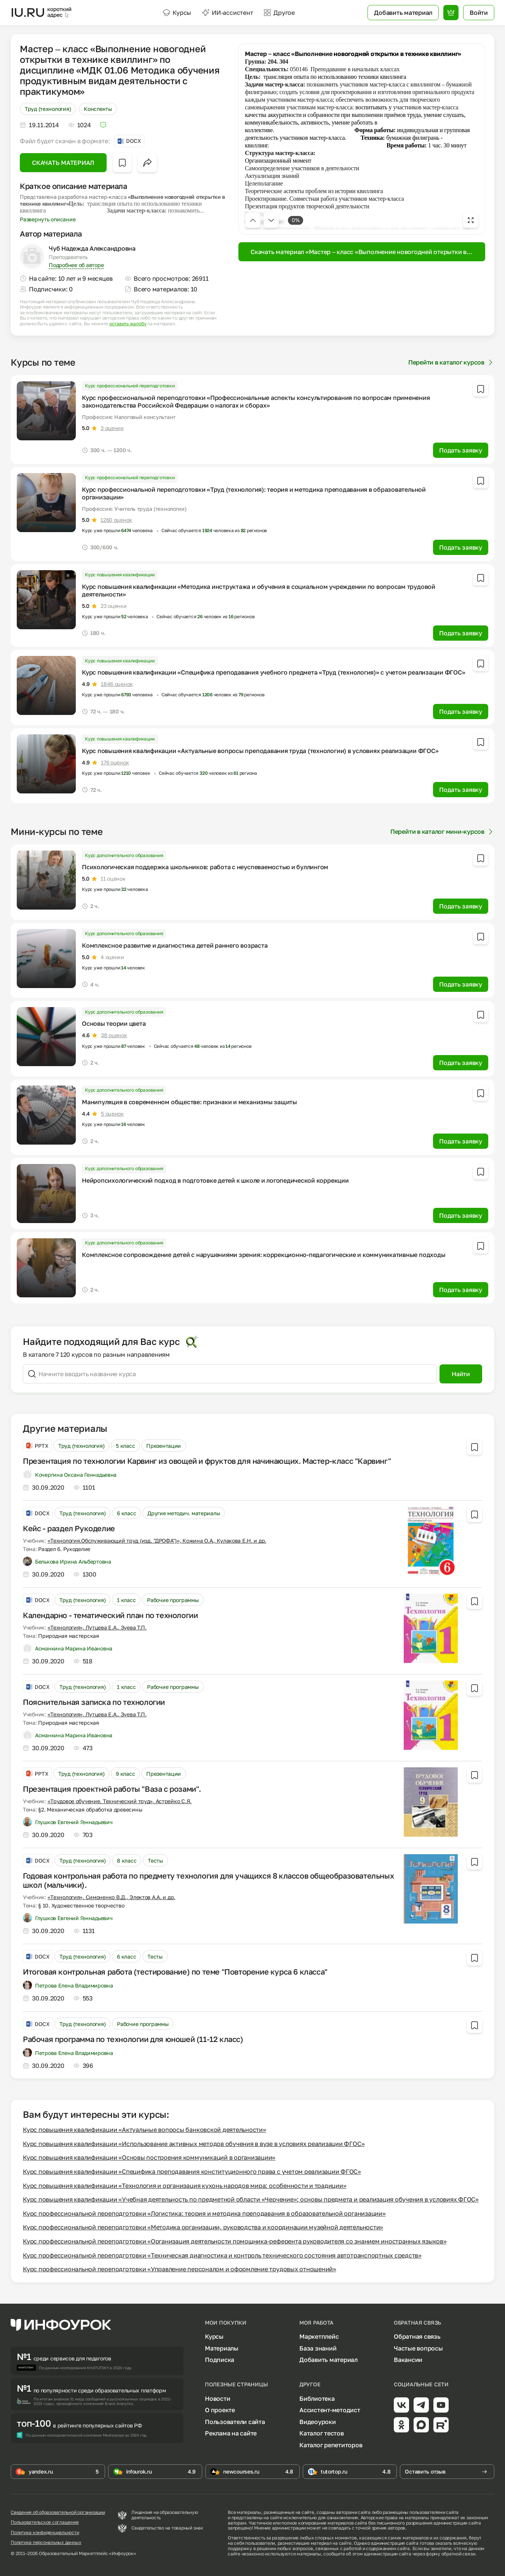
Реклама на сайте (231, 2433)
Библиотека (317, 2398)
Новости (217, 2398)
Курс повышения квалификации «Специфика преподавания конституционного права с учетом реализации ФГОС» (192, 2171)
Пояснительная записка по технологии (94, 1701)
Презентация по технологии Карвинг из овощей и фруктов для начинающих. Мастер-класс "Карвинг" (207, 1460)
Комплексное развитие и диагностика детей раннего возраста (174, 945)
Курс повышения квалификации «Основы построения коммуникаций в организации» (149, 2157)
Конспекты (98, 109)
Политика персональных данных (46, 2542)
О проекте (220, 2410)
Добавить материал (328, 2359)
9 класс (125, 1773)
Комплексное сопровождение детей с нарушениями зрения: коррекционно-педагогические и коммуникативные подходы (263, 1254)
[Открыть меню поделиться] (147, 162)
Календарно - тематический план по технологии (110, 1615)
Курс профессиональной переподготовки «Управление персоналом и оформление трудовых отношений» (179, 2269)
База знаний (317, 2348)
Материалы (221, 2348)
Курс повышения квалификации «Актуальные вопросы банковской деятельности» (144, 2129)
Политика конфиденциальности (45, 2532)
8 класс (126, 1860)
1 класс (126, 1600)
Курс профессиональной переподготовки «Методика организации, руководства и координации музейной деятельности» (203, 2227)
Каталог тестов (321, 2433)
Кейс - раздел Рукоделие (69, 1528)
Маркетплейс (319, 2336)
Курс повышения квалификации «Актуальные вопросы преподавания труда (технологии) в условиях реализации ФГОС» (260, 751)
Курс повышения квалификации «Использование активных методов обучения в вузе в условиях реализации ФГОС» (193, 2143)
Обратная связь (417, 2336)
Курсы (177, 12)
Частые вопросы (418, 2348)
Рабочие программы (172, 1600)
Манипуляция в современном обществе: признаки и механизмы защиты (189, 1102)
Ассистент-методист (329, 2410)
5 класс (125, 1445)
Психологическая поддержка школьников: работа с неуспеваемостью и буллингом (205, 867)
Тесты (155, 1860)
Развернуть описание (47, 219)
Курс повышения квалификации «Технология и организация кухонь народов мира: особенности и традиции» (184, 2185)
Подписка (219, 2359)
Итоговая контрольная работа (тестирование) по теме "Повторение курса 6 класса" (175, 1971)
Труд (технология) (48, 109)
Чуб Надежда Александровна (92, 248)
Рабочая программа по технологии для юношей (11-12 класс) (133, 2039)
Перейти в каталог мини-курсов (442, 831)
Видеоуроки (317, 2422)
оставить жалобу (127, 323)
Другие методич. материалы (183, 1513)
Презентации (163, 1445)
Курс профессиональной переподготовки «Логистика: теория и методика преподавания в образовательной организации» (204, 2213)
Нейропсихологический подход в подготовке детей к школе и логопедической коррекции (215, 1180)
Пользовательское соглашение (45, 2522)
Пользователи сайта (235, 2422)
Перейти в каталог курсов (451, 362)
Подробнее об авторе (76, 265)
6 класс (126, 1513)
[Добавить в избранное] (122, 162)
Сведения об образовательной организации (58, 2512)
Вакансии (408, 2359)
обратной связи (458, 2554)
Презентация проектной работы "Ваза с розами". (112, 1788)
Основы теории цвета (113, 1023)
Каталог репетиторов (330, 2445)
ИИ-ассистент (227, 12)
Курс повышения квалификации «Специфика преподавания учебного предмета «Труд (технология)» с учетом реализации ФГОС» (273, 672)
